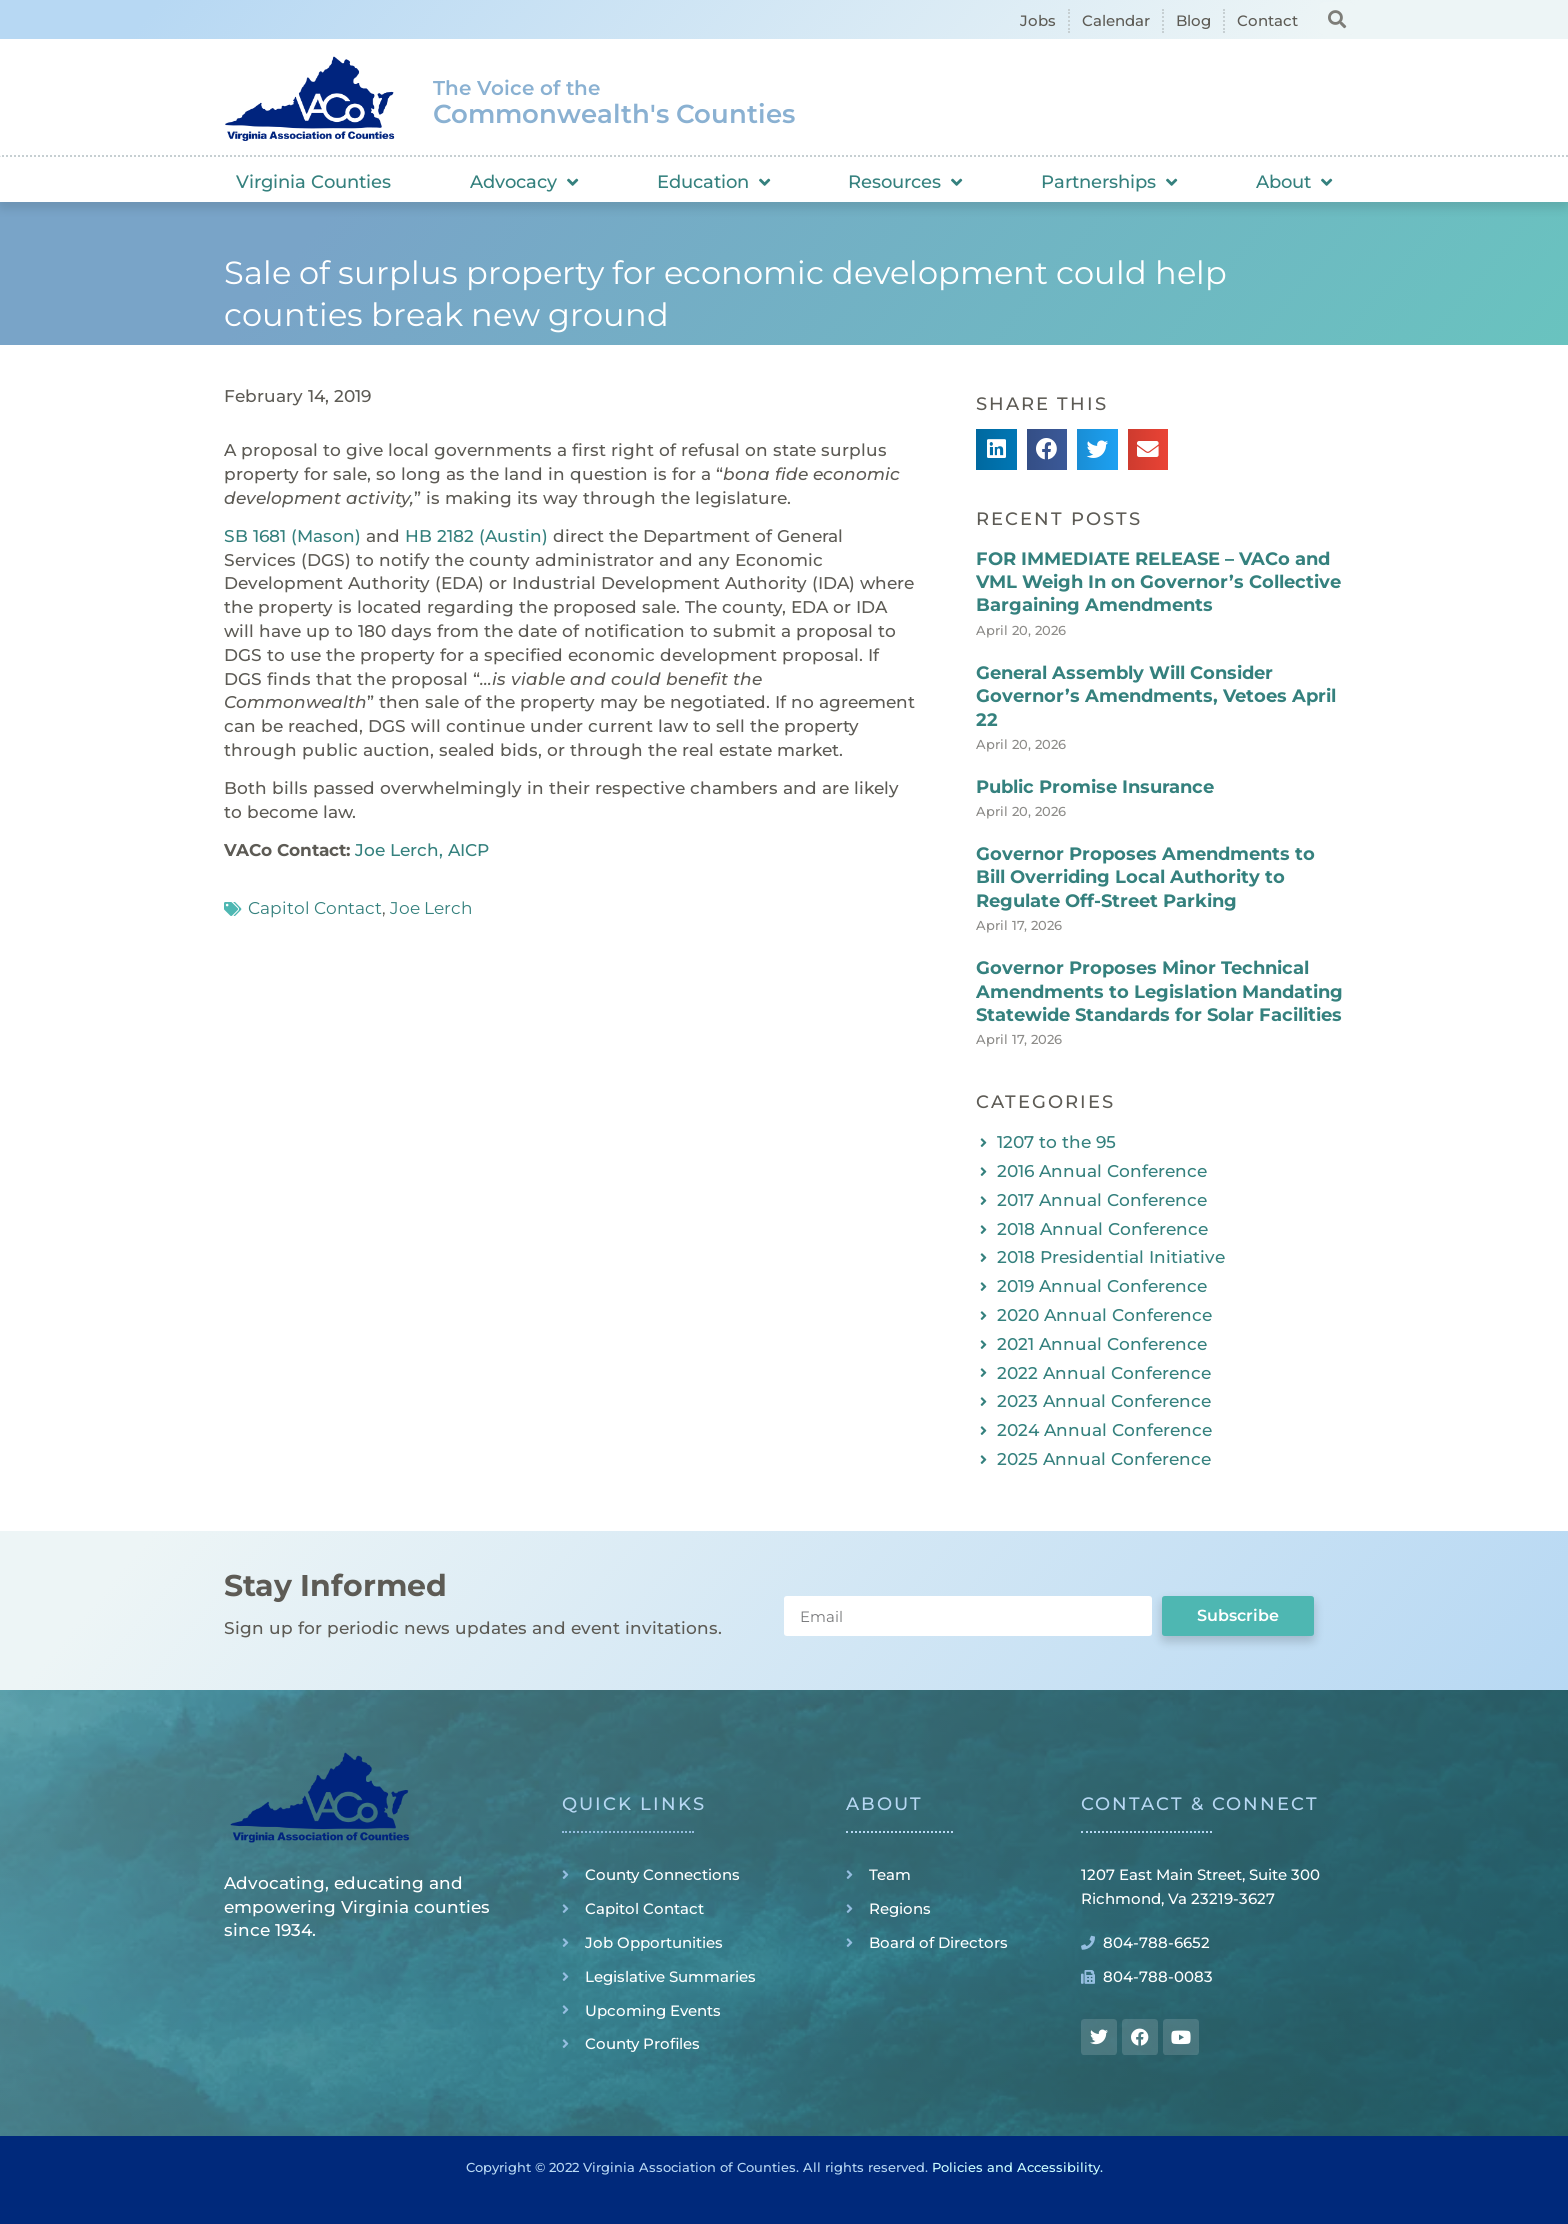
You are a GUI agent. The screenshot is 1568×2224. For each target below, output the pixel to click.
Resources (905, 182)
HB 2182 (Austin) (476, 536)
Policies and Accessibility (1016, 2167)
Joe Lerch (431, 908)
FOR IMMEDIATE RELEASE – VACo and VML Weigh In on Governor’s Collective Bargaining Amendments (1158, 582)
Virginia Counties (313, 182)
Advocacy (524, 182)
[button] (1336, 18)
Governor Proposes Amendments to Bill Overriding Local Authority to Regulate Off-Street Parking (1145, 877)
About (1294, 182)
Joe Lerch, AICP (422, 850)
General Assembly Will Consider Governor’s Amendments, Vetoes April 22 (1156, 696)
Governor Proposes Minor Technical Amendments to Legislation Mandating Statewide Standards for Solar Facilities (1159, 991)
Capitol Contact (315, 908)
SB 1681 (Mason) (292, 536)
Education (713, 182)
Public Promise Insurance (1095, 787)
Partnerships (1109, 182)
